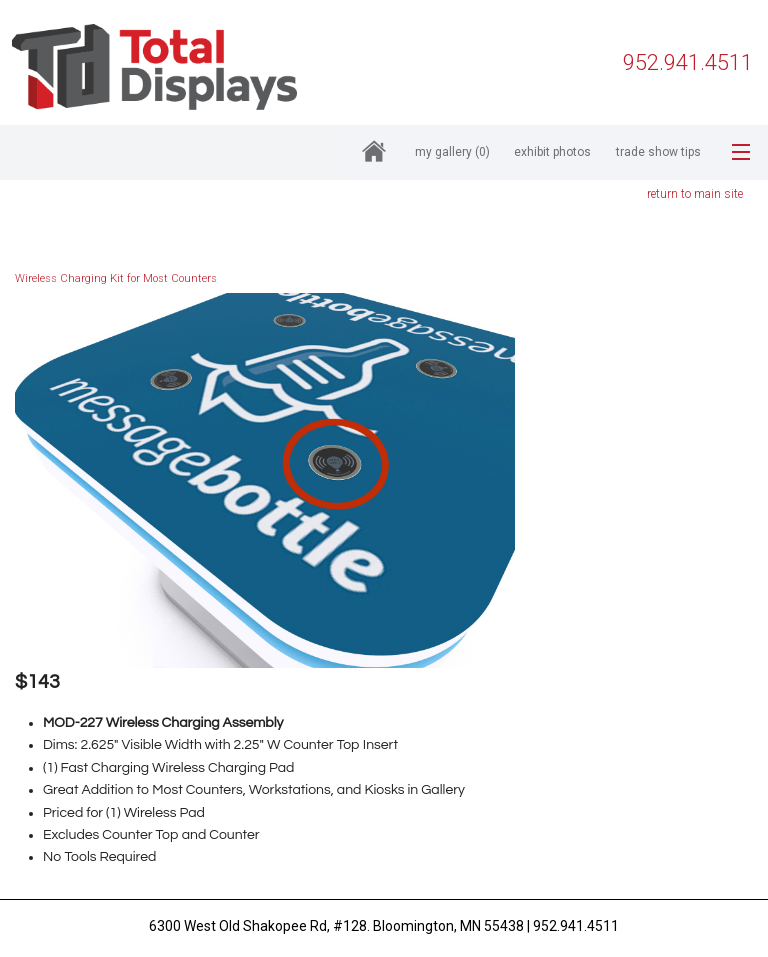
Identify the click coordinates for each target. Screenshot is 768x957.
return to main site (695, 194)
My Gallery (452, 152)
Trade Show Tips (658, 152)
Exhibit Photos (552, 152)
